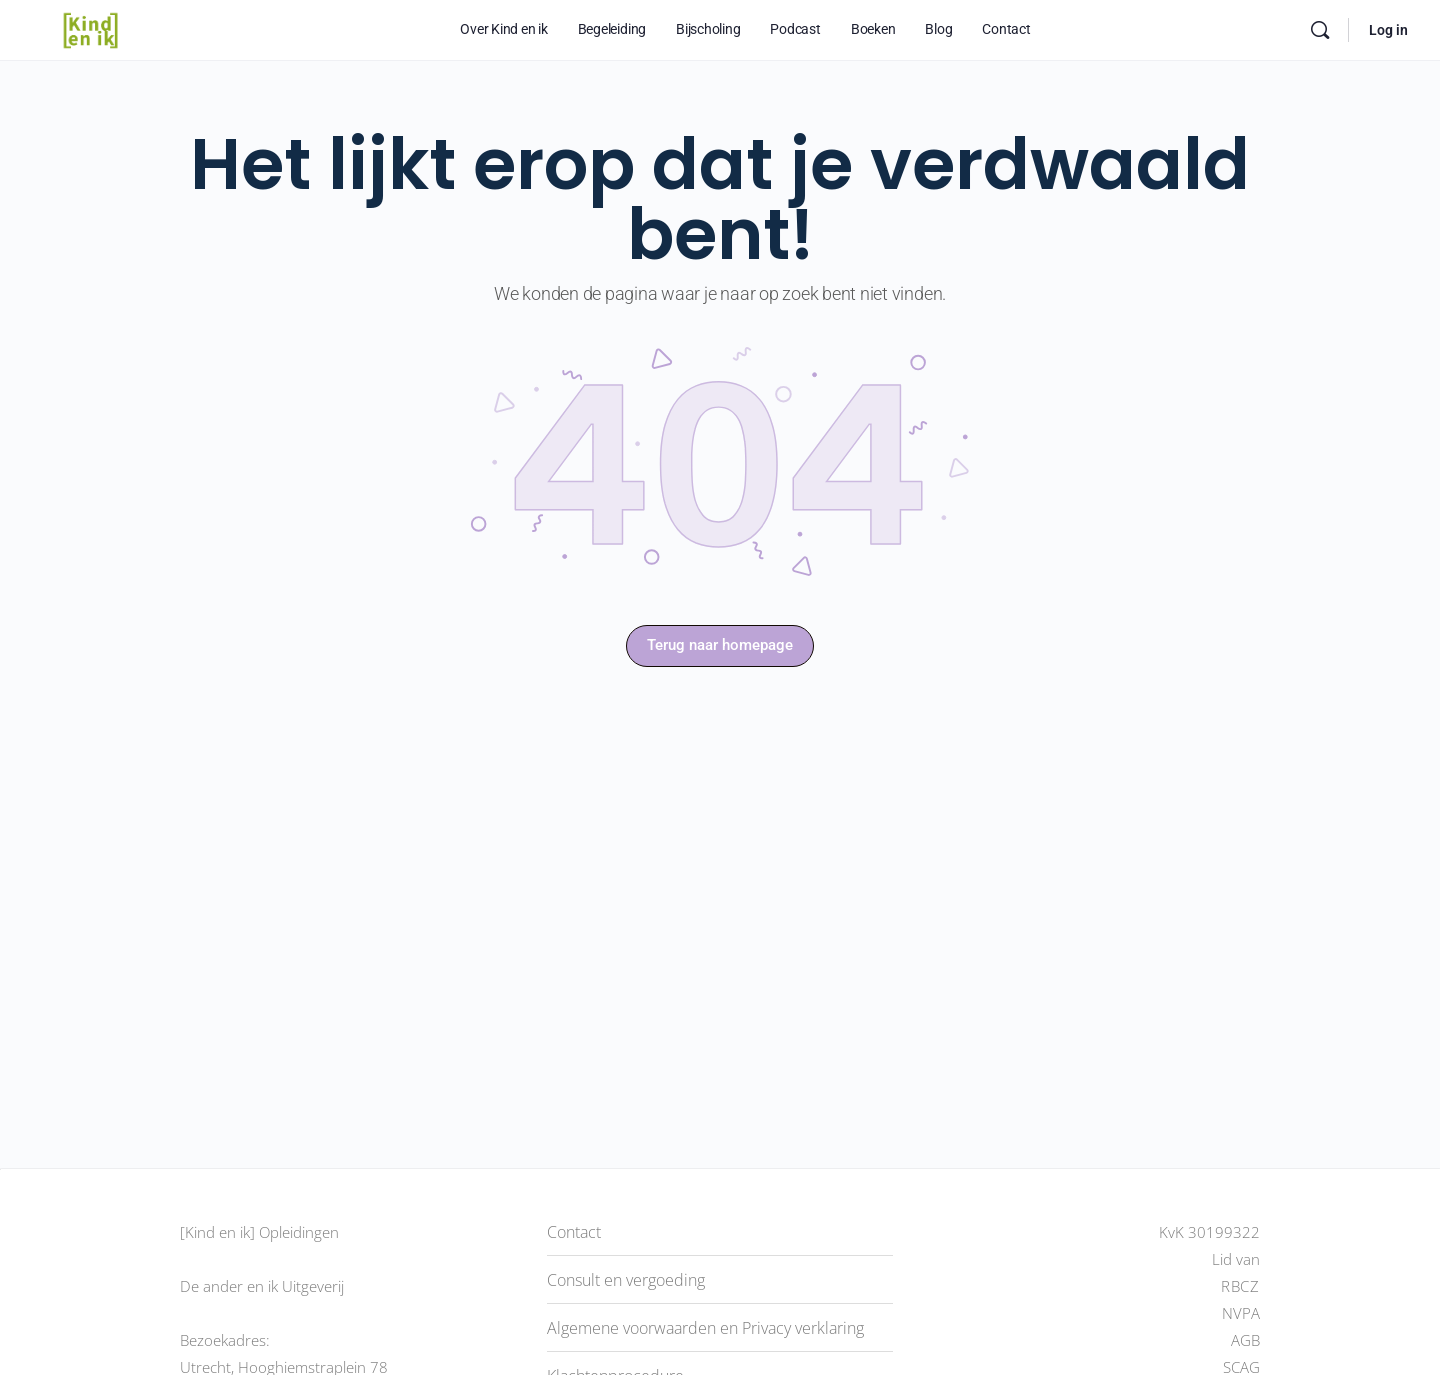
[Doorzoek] (1320, 30)
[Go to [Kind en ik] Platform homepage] (90, 28)
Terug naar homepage (720, 645)
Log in (1388, 30)
